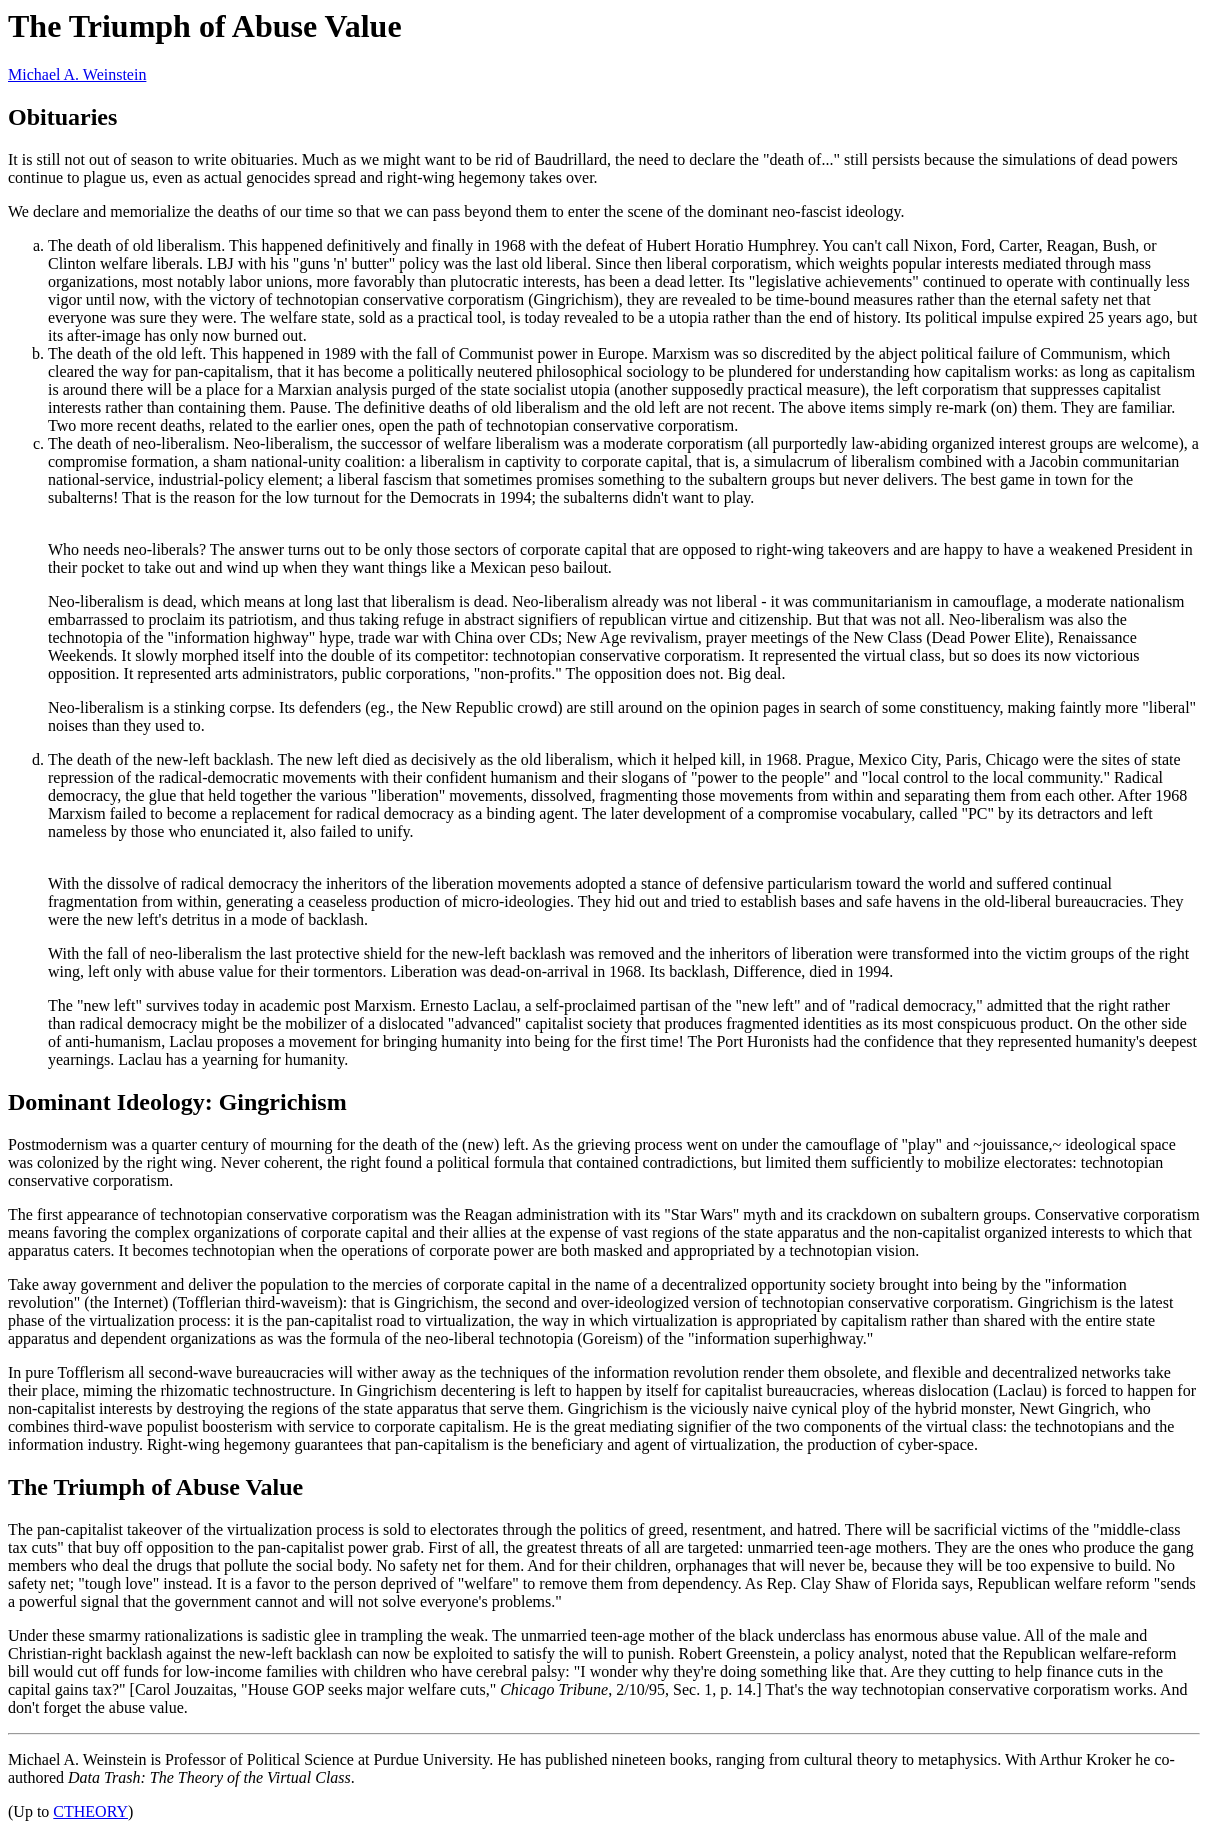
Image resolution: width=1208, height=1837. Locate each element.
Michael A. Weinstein (77, 74)
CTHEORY (90, 1811)
